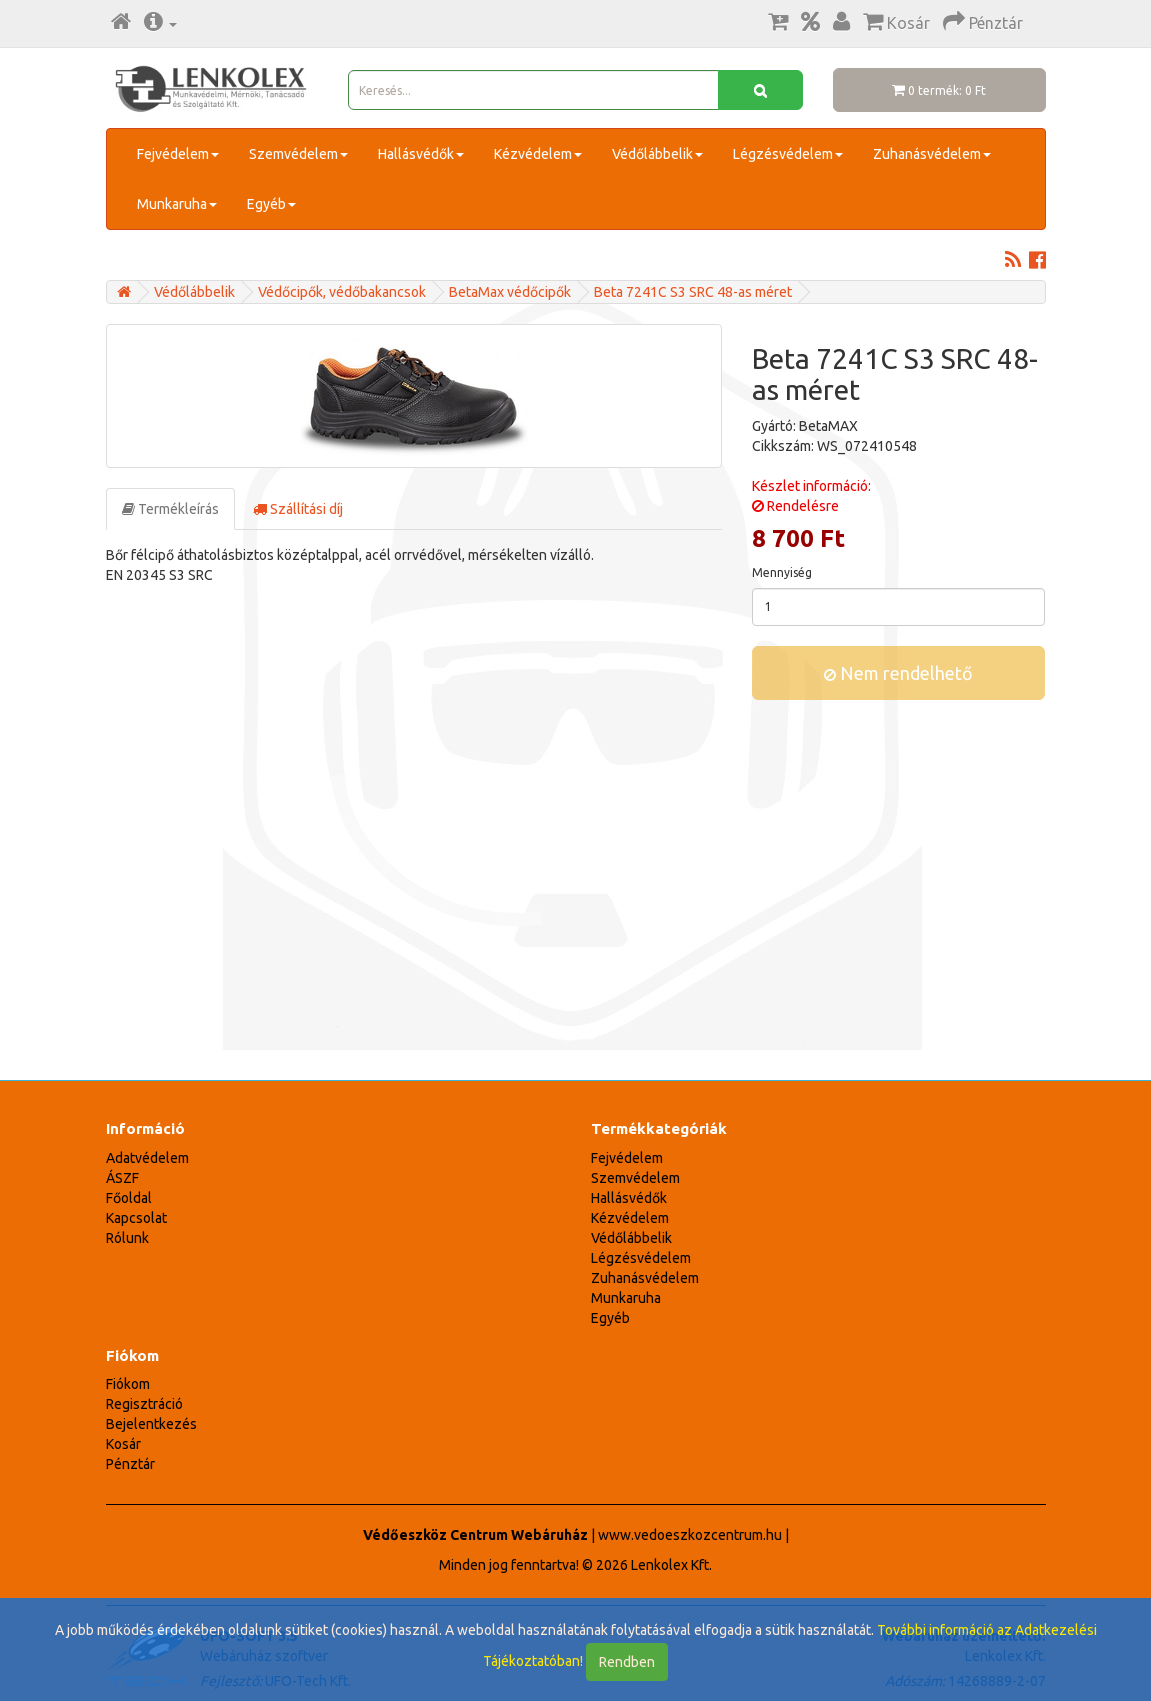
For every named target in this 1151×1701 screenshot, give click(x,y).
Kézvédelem (538, 154)
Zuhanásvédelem (932, 154)
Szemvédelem (298, 154)
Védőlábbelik (657, 154)
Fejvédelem (178, 154)
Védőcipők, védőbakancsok (342, 292)
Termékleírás (170, 509)
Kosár (123, 1444)
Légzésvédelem (788, 154)
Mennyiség (782, 572)
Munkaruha (177, 204)
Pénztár (130, 1464)
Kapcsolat (136, 1218)
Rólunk (127, 1238)
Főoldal (129, 1198)
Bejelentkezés (151, 1424)
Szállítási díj (298, 509)
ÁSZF (122, 1178)
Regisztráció (144, 1404)
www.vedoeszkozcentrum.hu (690, 1535)
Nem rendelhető (898, 673)
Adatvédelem (147, 1158)
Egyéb (271, 204)
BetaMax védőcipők (510, 292)
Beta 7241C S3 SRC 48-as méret (693, 292)
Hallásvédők (421, 154)
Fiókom (128, 1384)
